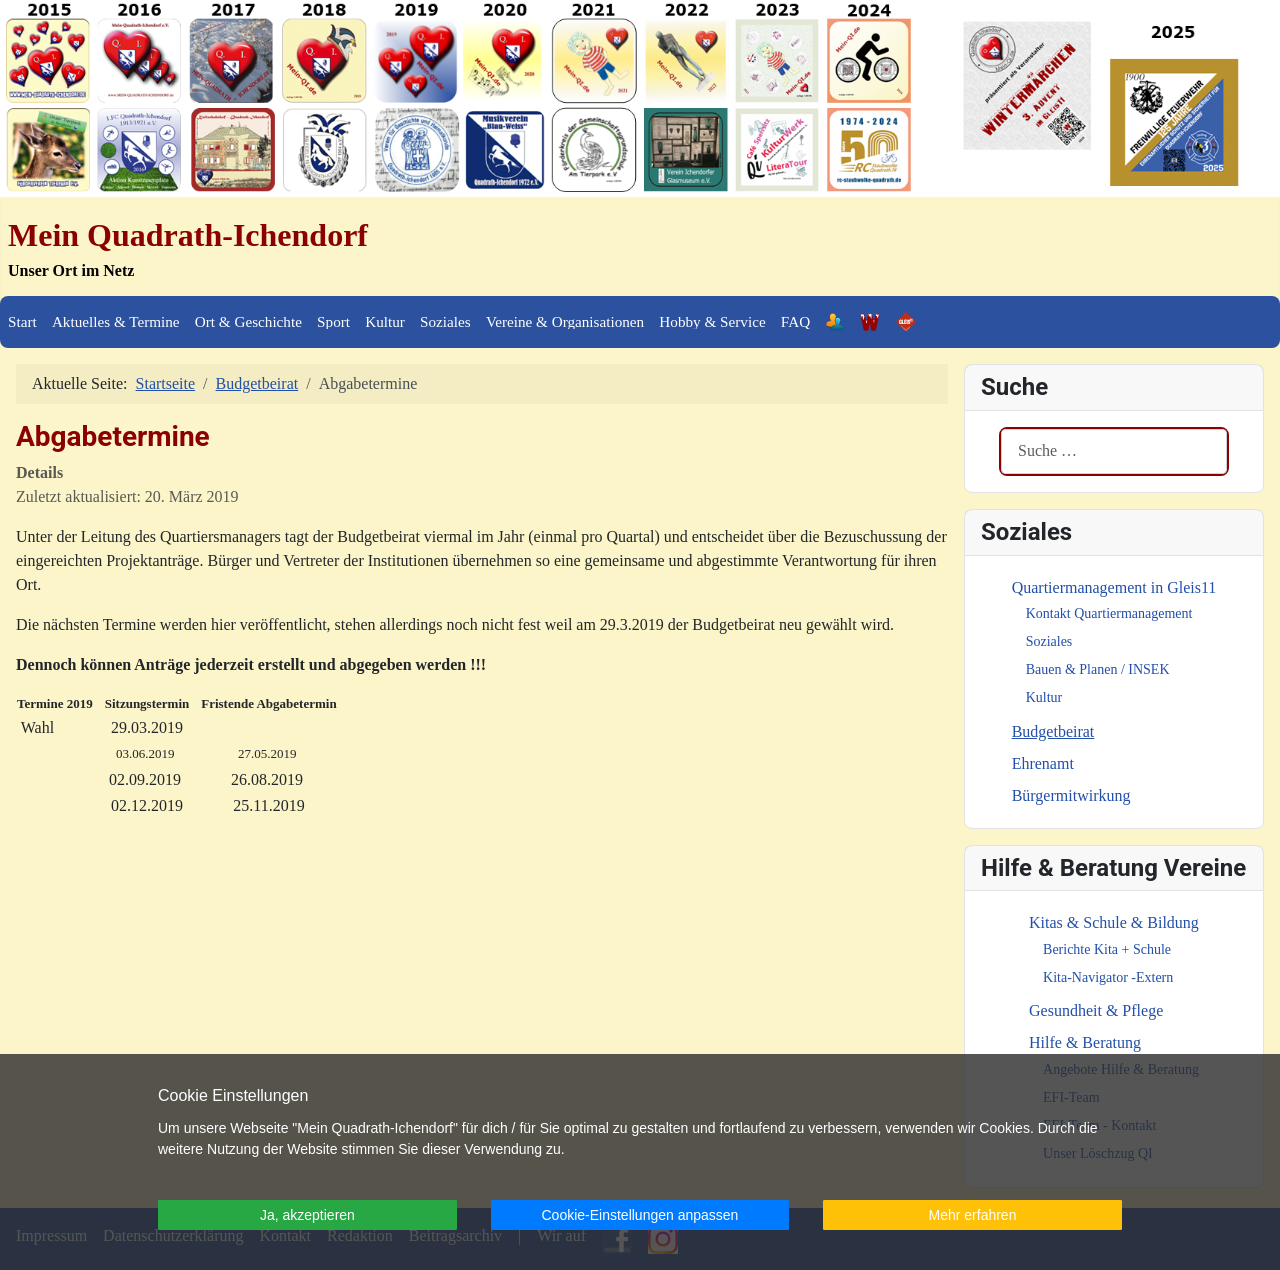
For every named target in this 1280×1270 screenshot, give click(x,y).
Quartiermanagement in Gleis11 (1114, 587)
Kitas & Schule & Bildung (1114, 922)
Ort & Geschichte (248, 321)
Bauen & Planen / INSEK (1098, 669)
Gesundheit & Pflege (1096, 1010)
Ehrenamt (1043, 763)
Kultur (385, 321)
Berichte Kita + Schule (1107, 949)
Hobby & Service (712, 321)
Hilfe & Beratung (1085, 1042)
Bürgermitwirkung (1071, 795)
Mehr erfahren (973, 1215)
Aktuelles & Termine (116, 321)
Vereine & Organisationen (565, 321)
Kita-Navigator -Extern (1108, 977)
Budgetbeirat (1053, 731)
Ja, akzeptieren (307, 1215)
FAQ (795, 321)
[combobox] (1114, 451)
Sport (333, 321)
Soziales (445, 321)
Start (22, 321)
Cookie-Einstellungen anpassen (639, 1215)
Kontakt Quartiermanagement (1109, 613)
